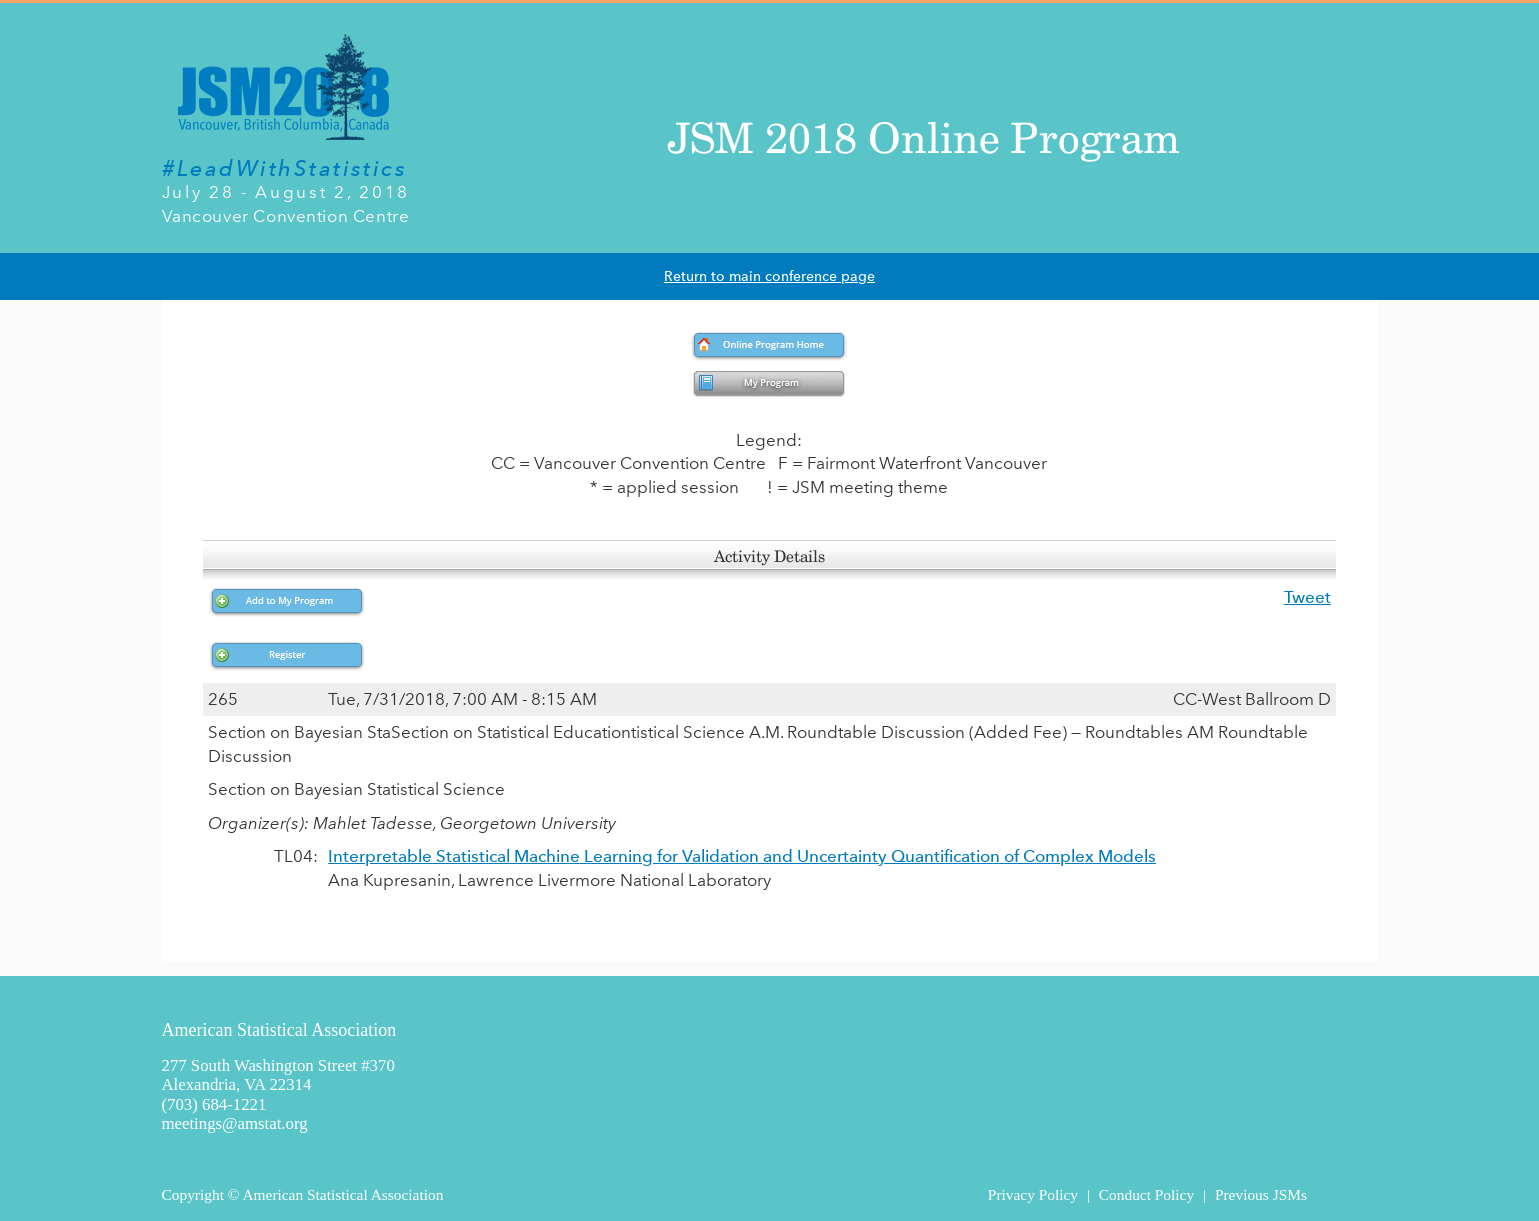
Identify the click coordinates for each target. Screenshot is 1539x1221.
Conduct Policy (1146, 1194)
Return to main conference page (769, 276)
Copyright (193, 1194)
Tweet (1307, 597)
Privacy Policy (1033, 1194)
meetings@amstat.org (235, 1123)
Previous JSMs (1261, 1194)
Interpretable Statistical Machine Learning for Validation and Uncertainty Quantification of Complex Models (742, 856)
